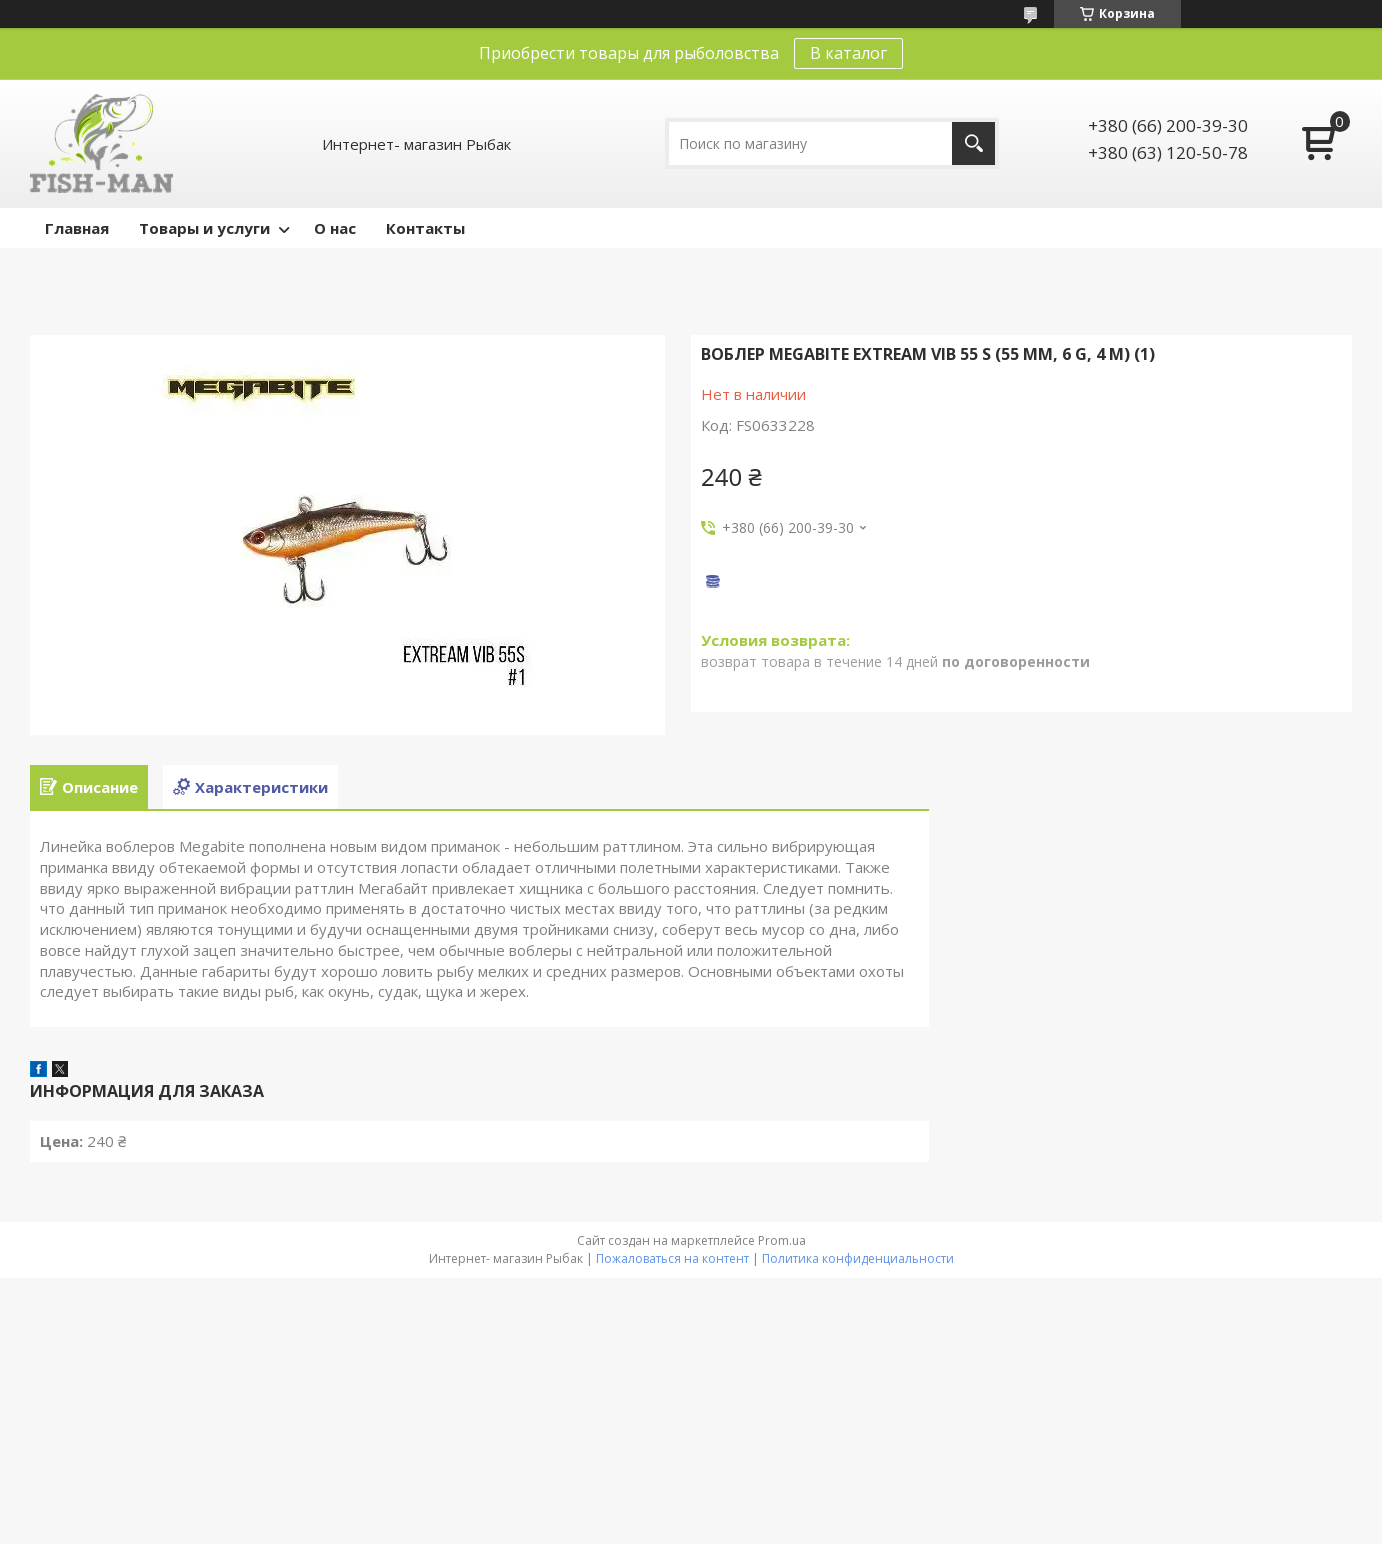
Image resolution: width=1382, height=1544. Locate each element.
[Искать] (973, 143)
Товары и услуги (204, 228)
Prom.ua (782, 1240)
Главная (77, 228)
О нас (335, 228)
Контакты (425, 228)
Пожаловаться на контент (672, 1258)
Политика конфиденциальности (858, 1258)
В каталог (848, 53)
